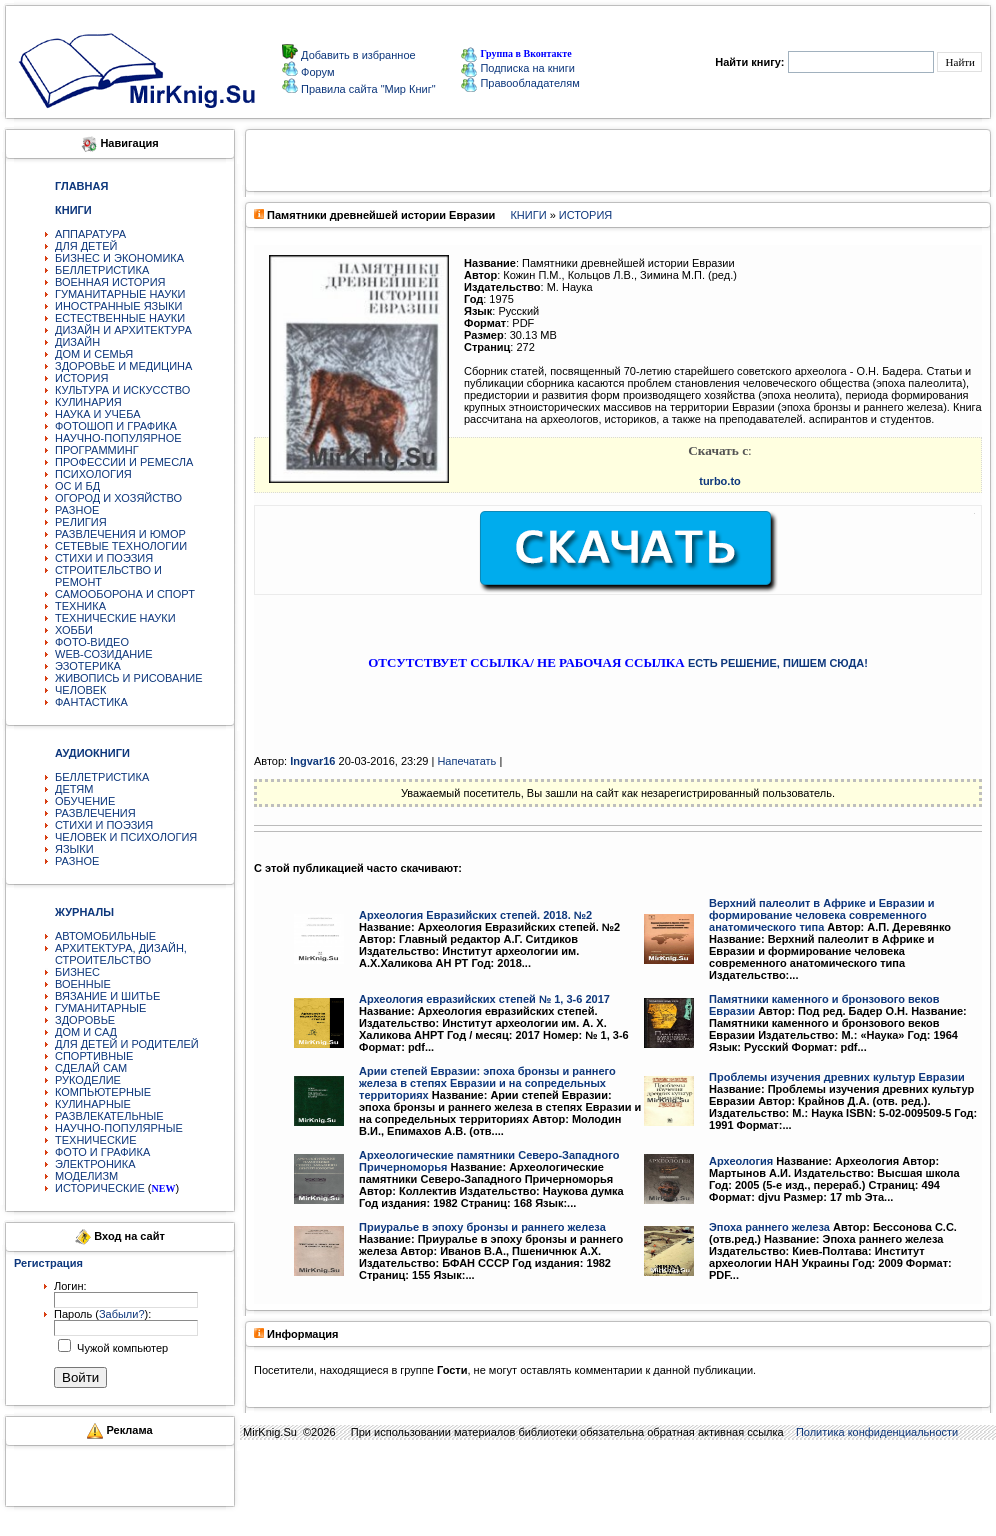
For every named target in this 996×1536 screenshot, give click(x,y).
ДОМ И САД (86, 1032)
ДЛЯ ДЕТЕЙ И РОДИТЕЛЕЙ (127, 1044)
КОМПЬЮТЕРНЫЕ (103, 1092)
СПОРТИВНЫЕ (94, 1056)
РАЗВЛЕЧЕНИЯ (95, 813)
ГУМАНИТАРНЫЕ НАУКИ (120, 294)
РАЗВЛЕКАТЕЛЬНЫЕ (109, 1116)
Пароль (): (102, 1314)
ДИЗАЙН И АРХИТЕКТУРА (123, 330)
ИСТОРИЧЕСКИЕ (100, 1188)
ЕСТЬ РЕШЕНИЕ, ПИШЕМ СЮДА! (778, 663)
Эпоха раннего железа (769, 1227)
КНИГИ (528, 215)
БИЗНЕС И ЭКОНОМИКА (119, 258)
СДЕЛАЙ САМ (91, 1068)
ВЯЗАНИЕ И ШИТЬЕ (107, 996)
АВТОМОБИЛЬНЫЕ (105, 936)
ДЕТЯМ (74, 789)
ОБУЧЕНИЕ (85, 801)
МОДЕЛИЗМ (86, 1176)
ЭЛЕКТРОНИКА (95, 1164)
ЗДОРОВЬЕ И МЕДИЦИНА (123, 366)
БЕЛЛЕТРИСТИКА (102, 270)
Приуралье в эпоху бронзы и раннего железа (482, 1227)
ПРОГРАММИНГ (97, 450)
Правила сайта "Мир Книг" (367, 89)
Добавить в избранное (357, 55)
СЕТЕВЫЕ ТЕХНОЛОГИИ (121, 546)
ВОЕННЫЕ (83, 984)
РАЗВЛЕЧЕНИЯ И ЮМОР (120, 534)
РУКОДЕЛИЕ (88, 1080)
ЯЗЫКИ (74, 849)
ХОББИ (74, 630)
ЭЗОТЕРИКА (88, 666)
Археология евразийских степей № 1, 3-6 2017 (484, 999)
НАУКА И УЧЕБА (98, 414)
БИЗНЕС (77, 972)
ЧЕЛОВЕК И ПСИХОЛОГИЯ (126, 837)
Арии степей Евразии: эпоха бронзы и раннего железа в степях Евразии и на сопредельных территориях (487, 1083)
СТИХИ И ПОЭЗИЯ (104, 558)
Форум (316, 72)
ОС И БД (77, 486)
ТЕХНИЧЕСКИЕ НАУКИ (115, 618)
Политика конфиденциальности (877, 1432)
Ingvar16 (312, 761)
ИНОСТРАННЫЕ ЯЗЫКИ (118, 306)
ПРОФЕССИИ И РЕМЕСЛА (124, 462)
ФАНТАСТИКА (91, 702)
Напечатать (466, 761)
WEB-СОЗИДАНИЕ (104, 654)
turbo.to (720, 481)
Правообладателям (520, 83)
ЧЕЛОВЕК (81, 690)
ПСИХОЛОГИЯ (93, 474)
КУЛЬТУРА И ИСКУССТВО (122, 390)
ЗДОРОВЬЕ (85, 1020)
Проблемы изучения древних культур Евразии (837, 1077)
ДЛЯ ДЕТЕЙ (86, 246)
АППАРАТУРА (90, 234)
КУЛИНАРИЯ (88, 402)
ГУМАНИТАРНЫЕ (100, 1008)
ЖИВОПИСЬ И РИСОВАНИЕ (129, 678)
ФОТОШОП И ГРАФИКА (116, 426)
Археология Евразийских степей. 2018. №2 (475, 915)
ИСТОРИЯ (81, 378)
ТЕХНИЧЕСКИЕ (96, 1140)
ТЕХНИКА (80, 606)
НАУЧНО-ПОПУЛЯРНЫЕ (119, 1128)
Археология (741, 1161)
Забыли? (122, 1314)
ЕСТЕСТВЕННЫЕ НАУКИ (120, 318)
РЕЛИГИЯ (81, 522)
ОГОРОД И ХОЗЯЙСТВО (118, 498)
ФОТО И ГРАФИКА (102, 1152)
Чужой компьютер (121, 1348)
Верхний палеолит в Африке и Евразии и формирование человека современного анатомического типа (822, 915)
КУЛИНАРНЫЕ (93, 1104)
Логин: (70, 1286)
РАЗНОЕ (77, 510)
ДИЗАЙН (77, 342)
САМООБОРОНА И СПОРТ (125, 594)
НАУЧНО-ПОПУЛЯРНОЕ (118, 438)
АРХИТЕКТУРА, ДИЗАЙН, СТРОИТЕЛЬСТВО (121, 954)
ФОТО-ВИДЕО (92, 642)
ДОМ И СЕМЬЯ (94, 354)
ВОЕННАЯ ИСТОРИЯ (110, 282)
